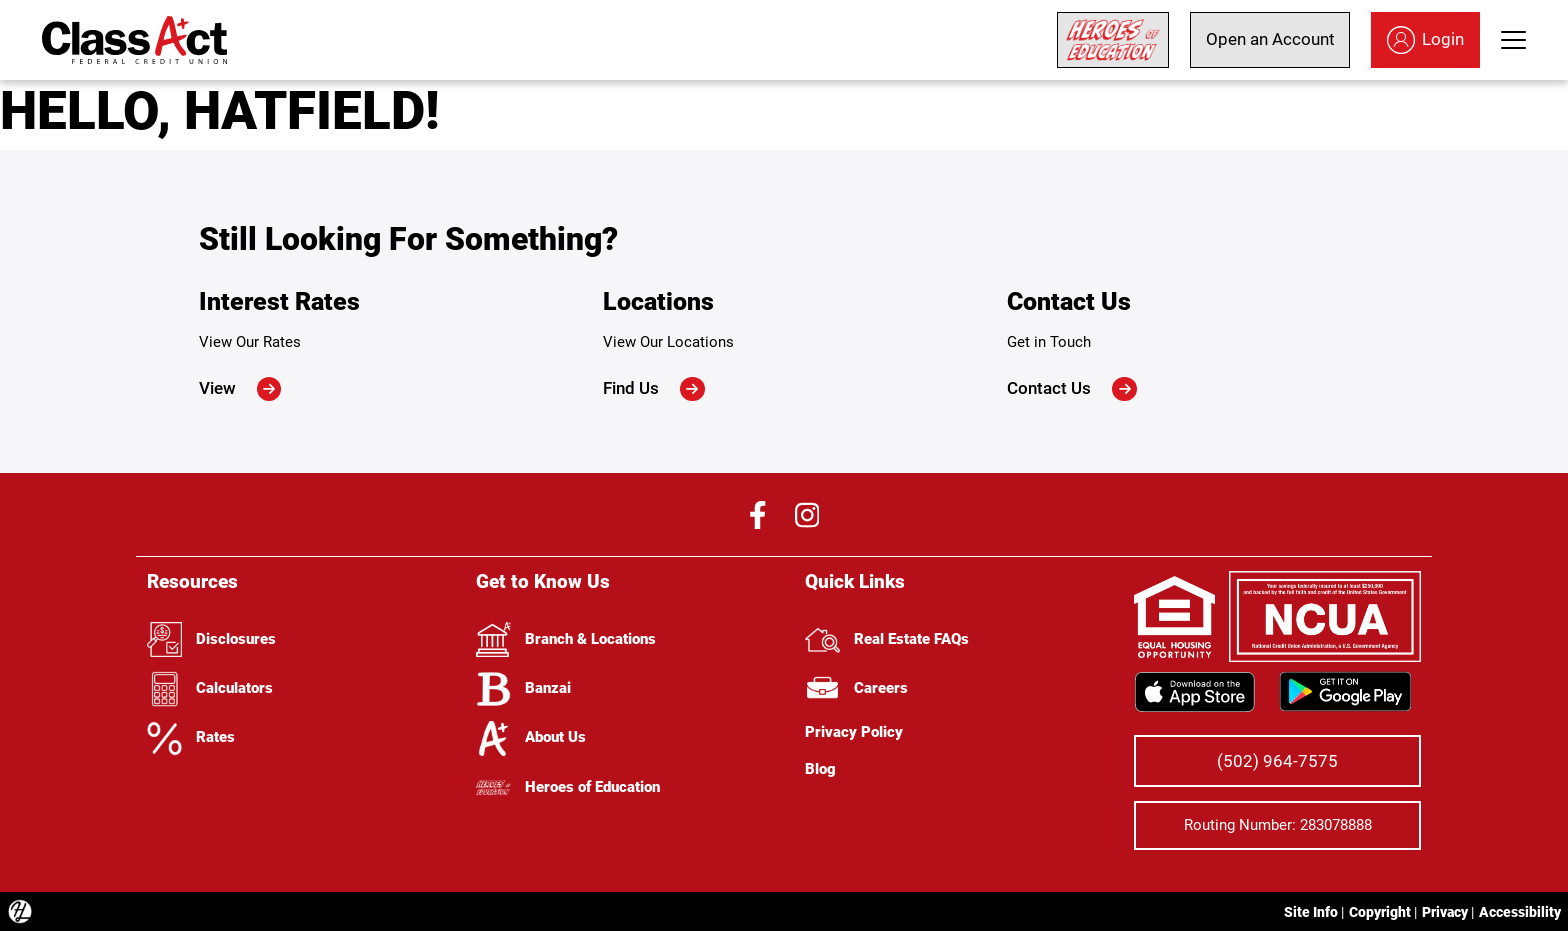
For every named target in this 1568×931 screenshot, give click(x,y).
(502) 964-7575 (1277, 761)
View (240, 389)
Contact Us (1072, 389)
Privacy (1445, 912)
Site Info (1311, 912)
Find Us (654, 389)
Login (1425, 40)
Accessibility (1520, 912)
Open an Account (1270, 39)
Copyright (1380, 912)
